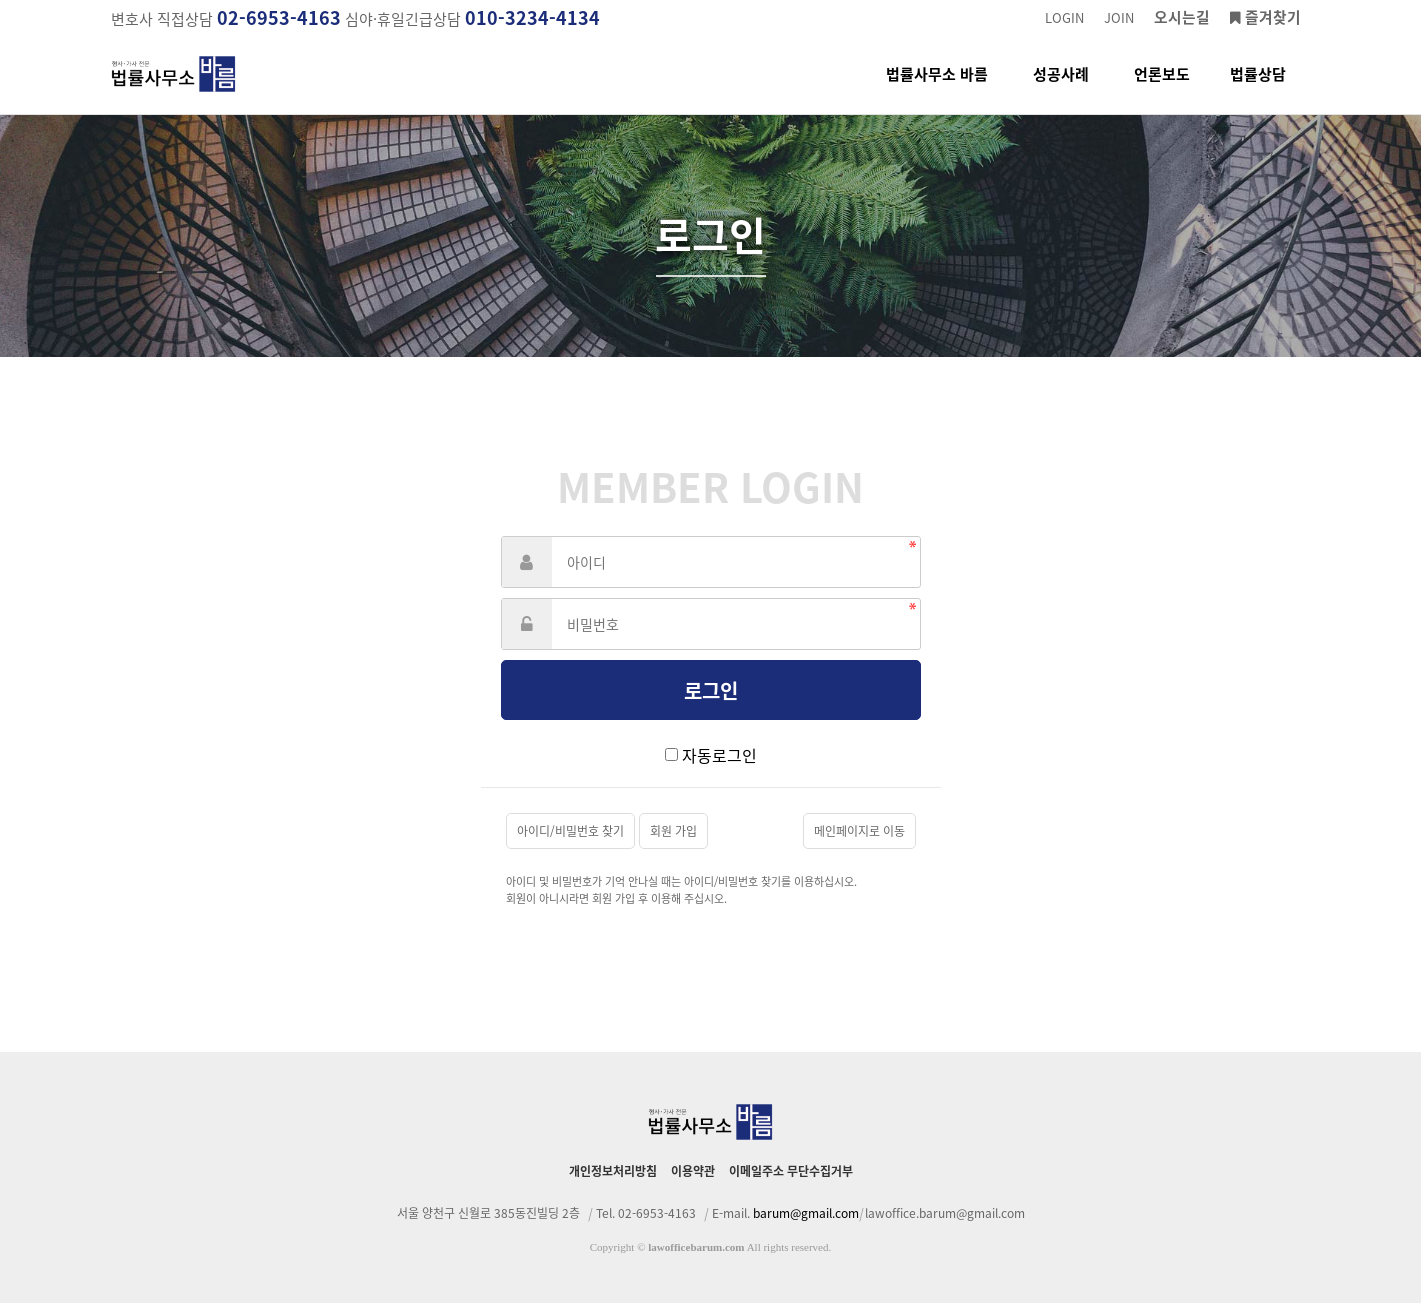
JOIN (1119, 17)
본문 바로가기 (0, 0)
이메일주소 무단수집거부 (791, 1171)
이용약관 (693, 1171)
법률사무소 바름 (937, 88)
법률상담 (1258, 88)
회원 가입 (673, 831)
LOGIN (1064, 17)
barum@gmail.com (806, 1213)
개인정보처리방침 (613, 1171)
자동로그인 (719, 755)
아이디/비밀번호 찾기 (570, 831)
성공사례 (1061, 88)
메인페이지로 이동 (859, 831)
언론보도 (1162, 88)
